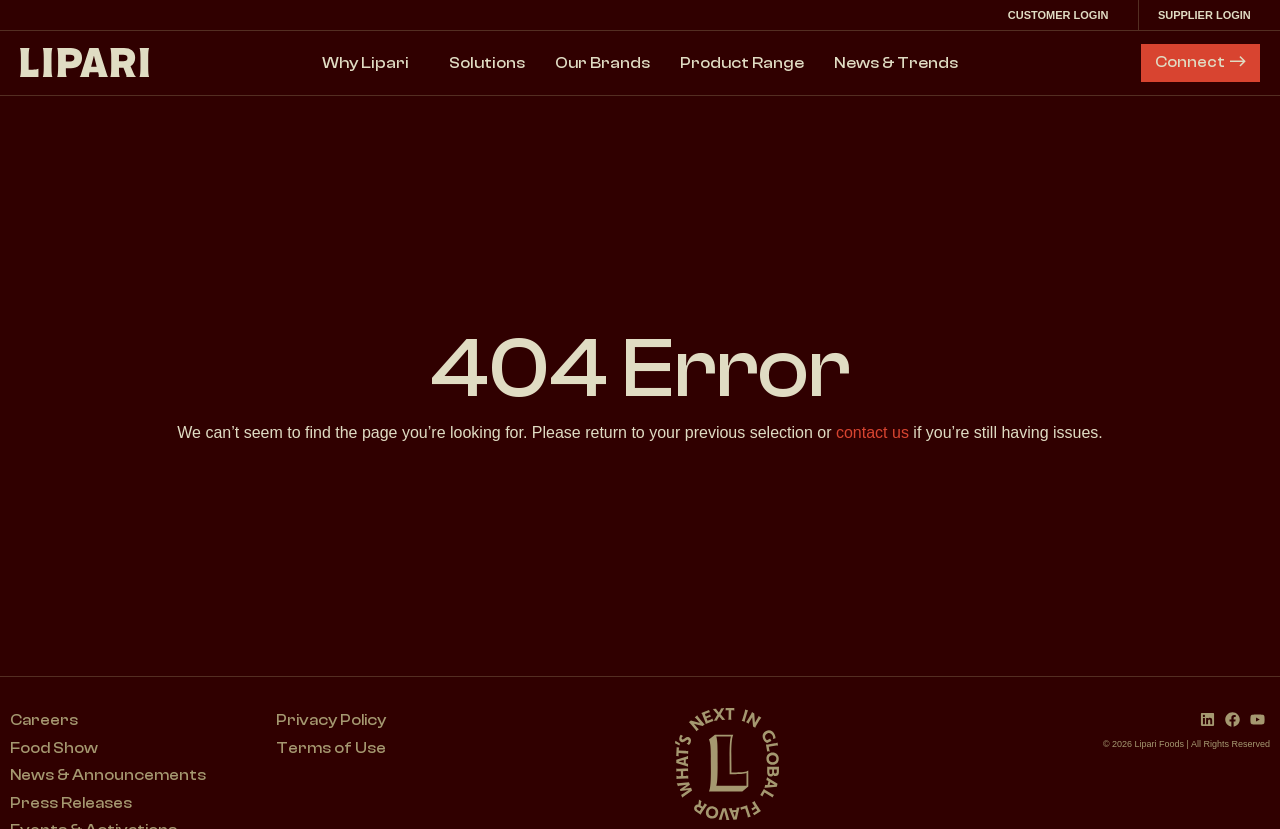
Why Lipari (370, 63)
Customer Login (1060, 15)
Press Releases (72, 805)
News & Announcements (109, 777)
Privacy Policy (335, 721)
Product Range (742, 63)
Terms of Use (333, 749)
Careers (44, 721)
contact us (872, 432)
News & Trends (896, 63)
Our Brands (602, 63)
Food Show (54, 749)
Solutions (487, 63)
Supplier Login (1208, 15)
